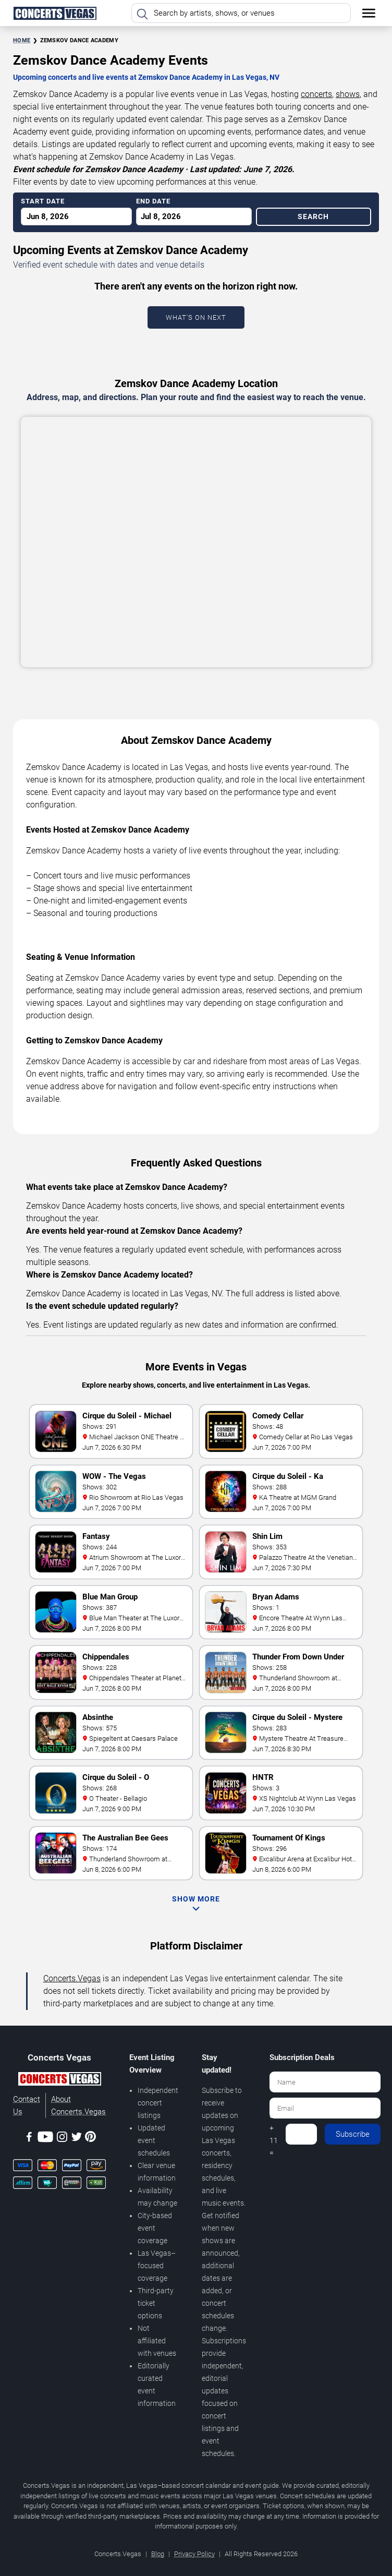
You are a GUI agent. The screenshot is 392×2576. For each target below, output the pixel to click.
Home (21, 40)
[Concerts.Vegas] (59, 2080)
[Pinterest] (90, 2138)
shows (348, 94)
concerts (316, 94)
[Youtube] (45, 2138)
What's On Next (196, 317)
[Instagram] (62, 2138)
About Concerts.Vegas (78, 2105)
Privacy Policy (194, 2554)
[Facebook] (29, 2138)
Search (313, 216)
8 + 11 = (274, 2134)
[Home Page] (54, 13)
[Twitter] (76, 2138)
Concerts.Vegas (72, 1978)
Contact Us (26, 2105)
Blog (157, 2554)
